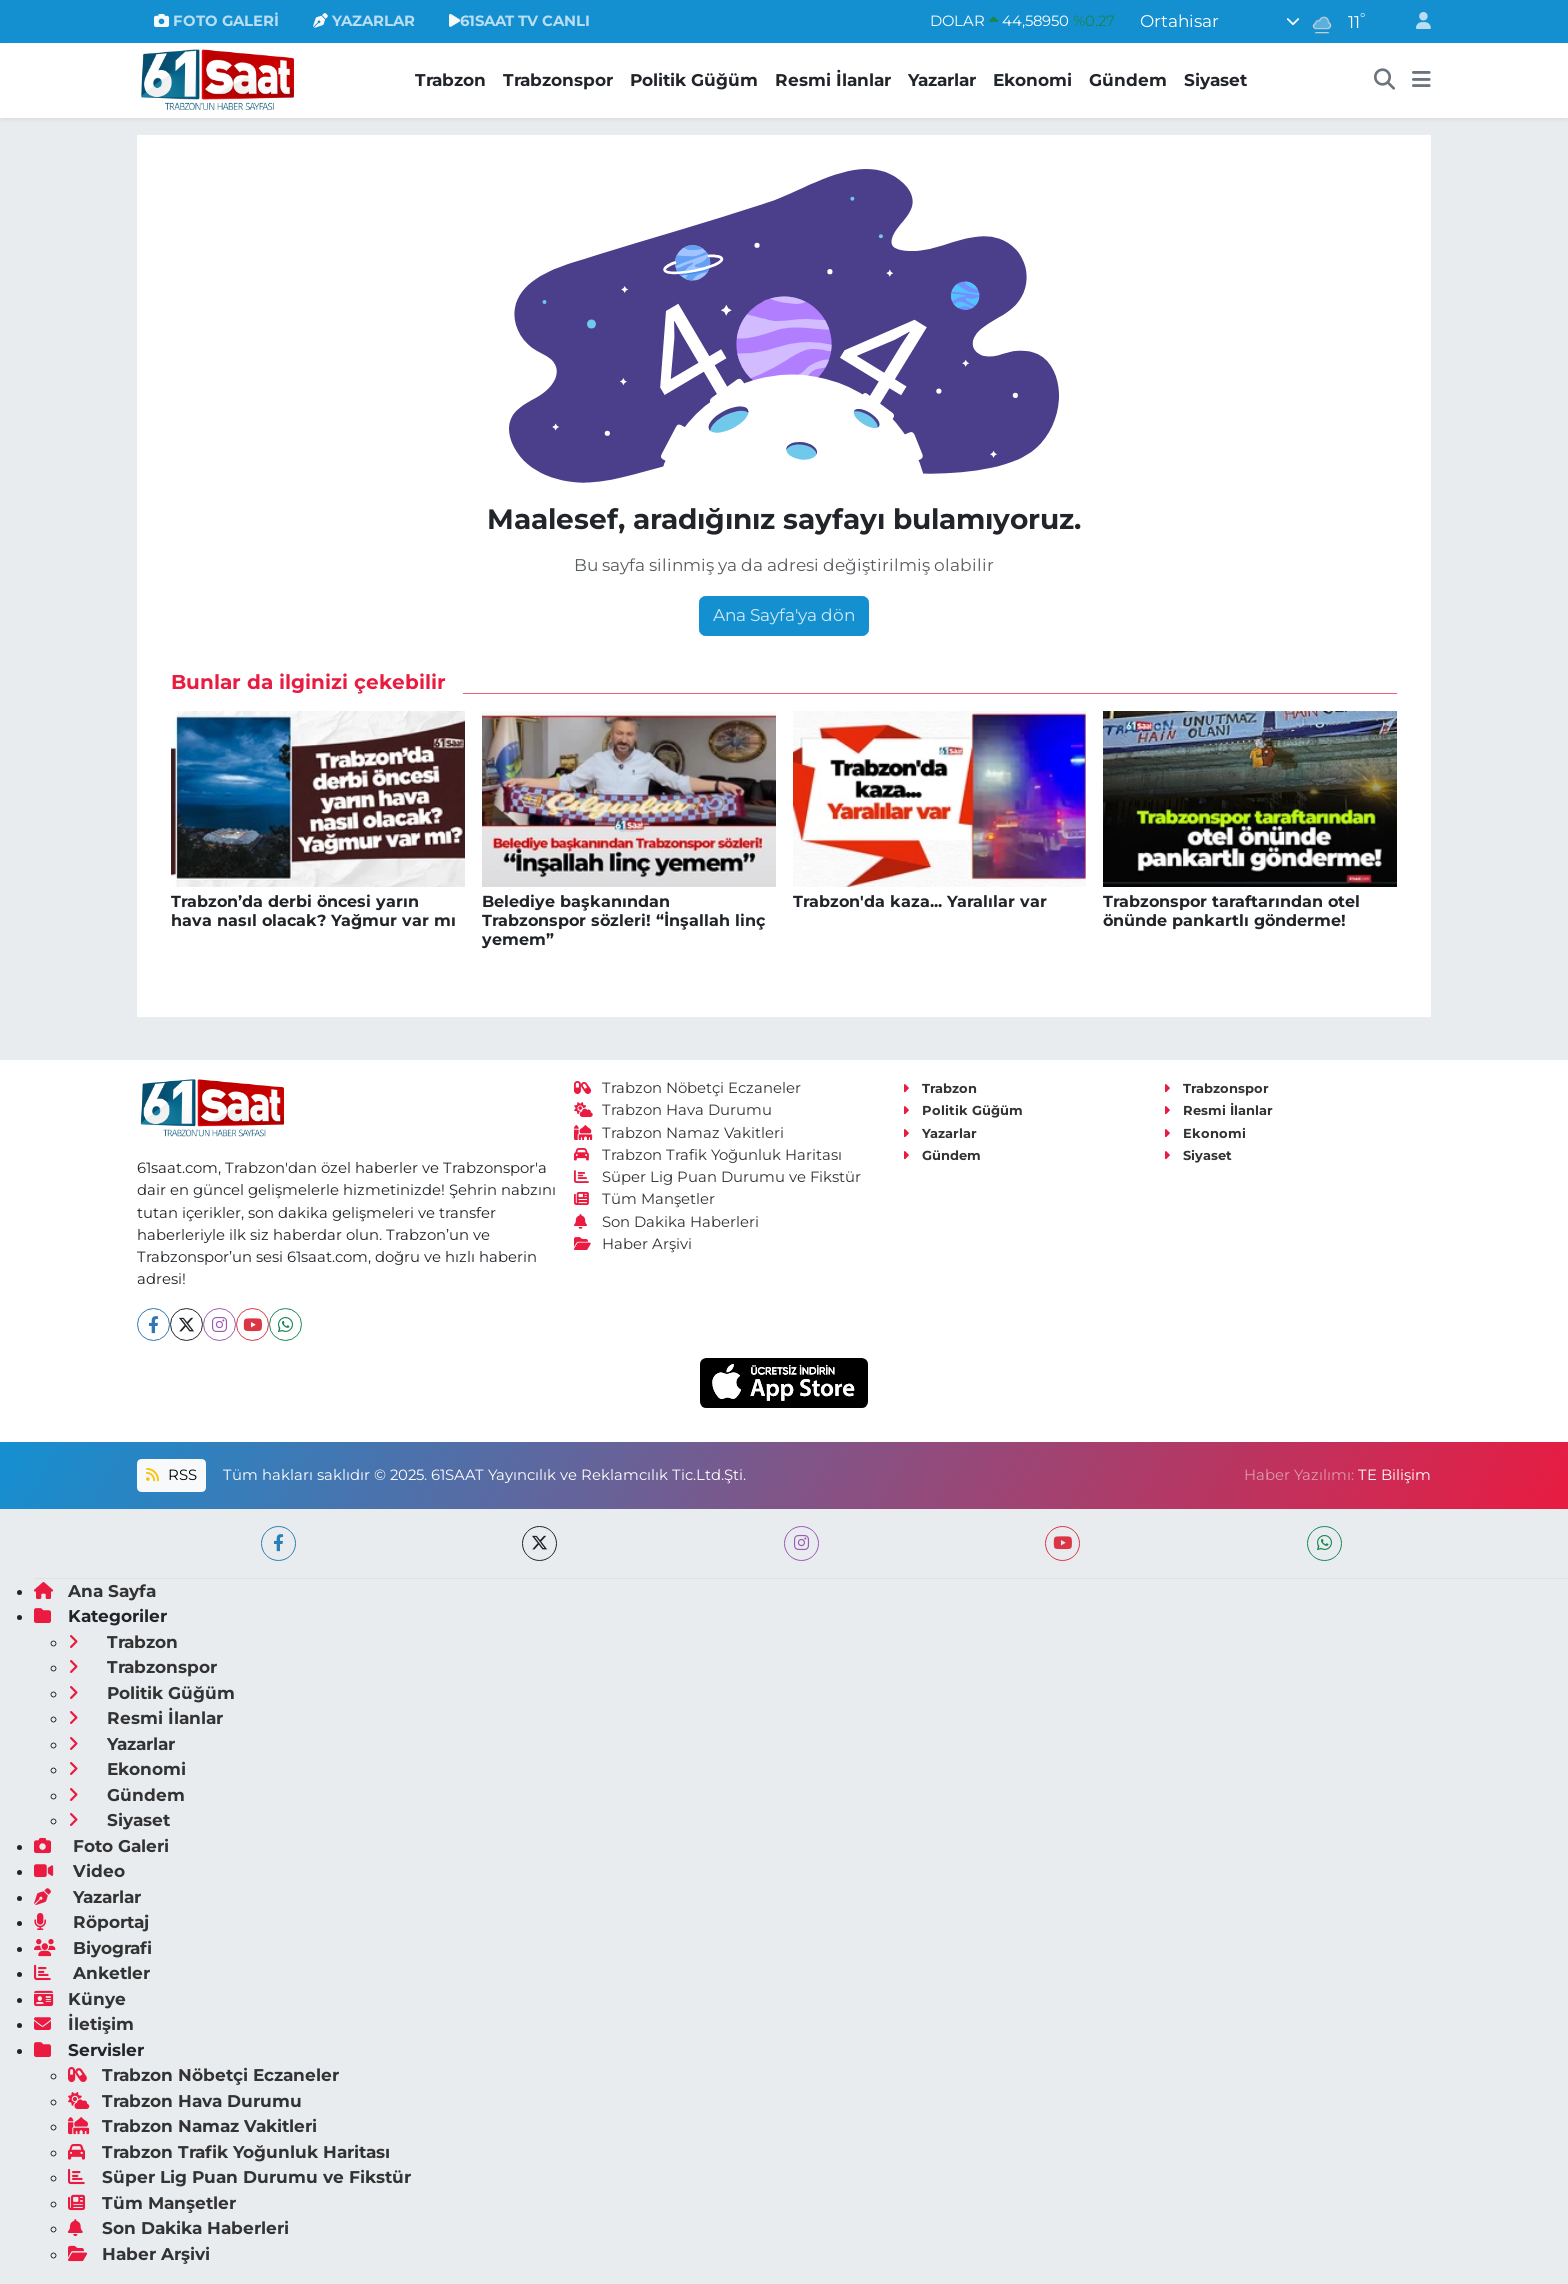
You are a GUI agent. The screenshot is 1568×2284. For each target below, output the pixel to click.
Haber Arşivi (633, 1244)
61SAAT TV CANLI (519, 21)
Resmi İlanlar (833, 80)
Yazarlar (942, 80)
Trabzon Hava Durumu (673, 1110)
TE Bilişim (1394, 1475)
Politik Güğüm (694, 80)
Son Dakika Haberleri (667, 1222)
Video (79, 1871)
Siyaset (1215, 80)
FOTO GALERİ (216, 21)
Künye (80, 1999)
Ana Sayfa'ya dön (784, 615)
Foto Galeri (101, 1846)
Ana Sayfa (95, 1591)
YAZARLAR (364, 21)
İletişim (84, 2024)
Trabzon (450, 80)
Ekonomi (1032, 80)
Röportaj (91, 1922)
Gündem (1128, 80)
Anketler (92, 1973)
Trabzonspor (558, 80)
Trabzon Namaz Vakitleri (679, 1133)
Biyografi (93, 1948)
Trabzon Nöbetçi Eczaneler (688, 1088)
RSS (171, 1475)
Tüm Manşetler (645, 1199)
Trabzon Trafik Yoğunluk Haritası (708, 1155)
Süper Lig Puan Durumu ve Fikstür (718, 1177)
